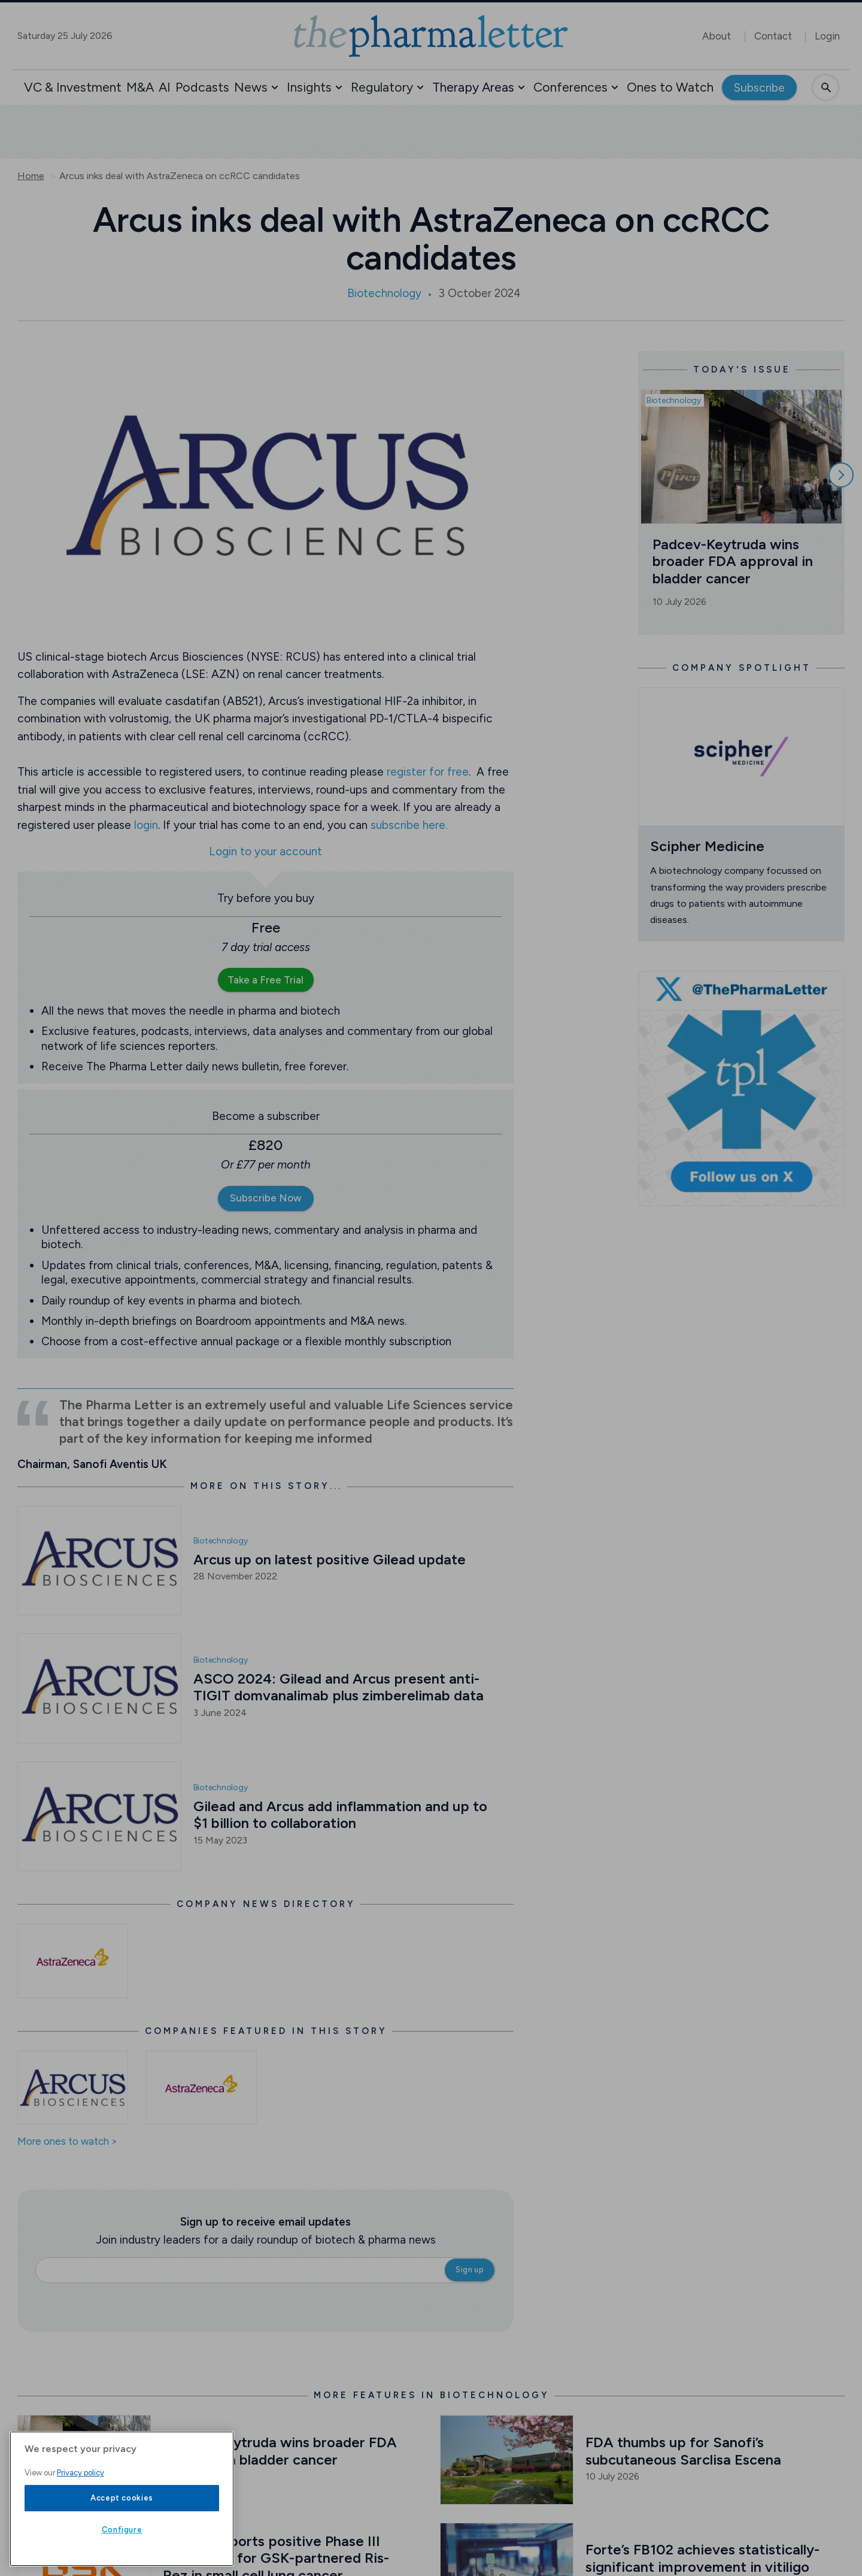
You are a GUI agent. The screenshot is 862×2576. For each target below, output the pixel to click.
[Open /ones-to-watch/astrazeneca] (201, 2088)
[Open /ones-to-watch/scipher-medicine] (741, 757)
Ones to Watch (670, 87)
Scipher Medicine (707, 846)
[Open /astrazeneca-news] (72, 1961)
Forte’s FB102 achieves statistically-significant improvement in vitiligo (702, 2558)
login (146, 825)
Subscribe (759, 88)
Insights (309, 87)
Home (30, 176)
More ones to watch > (67, 2141)
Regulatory (382, 87)
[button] (275, 87)
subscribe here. (409, 825)
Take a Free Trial (265, 980)
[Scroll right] (841, 475)
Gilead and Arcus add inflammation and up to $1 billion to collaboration (342, 1814)
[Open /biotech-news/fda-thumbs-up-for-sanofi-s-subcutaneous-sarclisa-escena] (506, 2459)
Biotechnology (384, 293)
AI (165, 87)
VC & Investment (73, 87)
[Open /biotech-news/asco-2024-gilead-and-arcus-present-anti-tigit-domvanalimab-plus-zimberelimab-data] (99, 1688)
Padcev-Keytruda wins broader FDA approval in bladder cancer (734, 561)
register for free (428, 772)
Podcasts (202, 87)
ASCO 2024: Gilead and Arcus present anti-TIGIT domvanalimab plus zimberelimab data (338, 1687)
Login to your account (265, 852)
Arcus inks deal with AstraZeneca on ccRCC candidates (179, 176)
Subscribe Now (266, 1198)
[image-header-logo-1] (430, 36)
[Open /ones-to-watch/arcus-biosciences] (72, 2088)
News (251, 87)
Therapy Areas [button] (473, 87)
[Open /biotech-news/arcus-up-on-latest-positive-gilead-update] (99, 1560)
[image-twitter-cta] (741, 1088)
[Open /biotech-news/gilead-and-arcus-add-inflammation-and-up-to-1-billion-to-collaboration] (99, 1816)
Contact (773, 36)
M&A (140, 87)
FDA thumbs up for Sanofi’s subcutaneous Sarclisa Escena (683, 2450)
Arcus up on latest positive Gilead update (329, 1559)
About (716, 36)
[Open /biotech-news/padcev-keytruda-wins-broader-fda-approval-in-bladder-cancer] (84, 2459)
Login (827, 36)
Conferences (570, 87)
